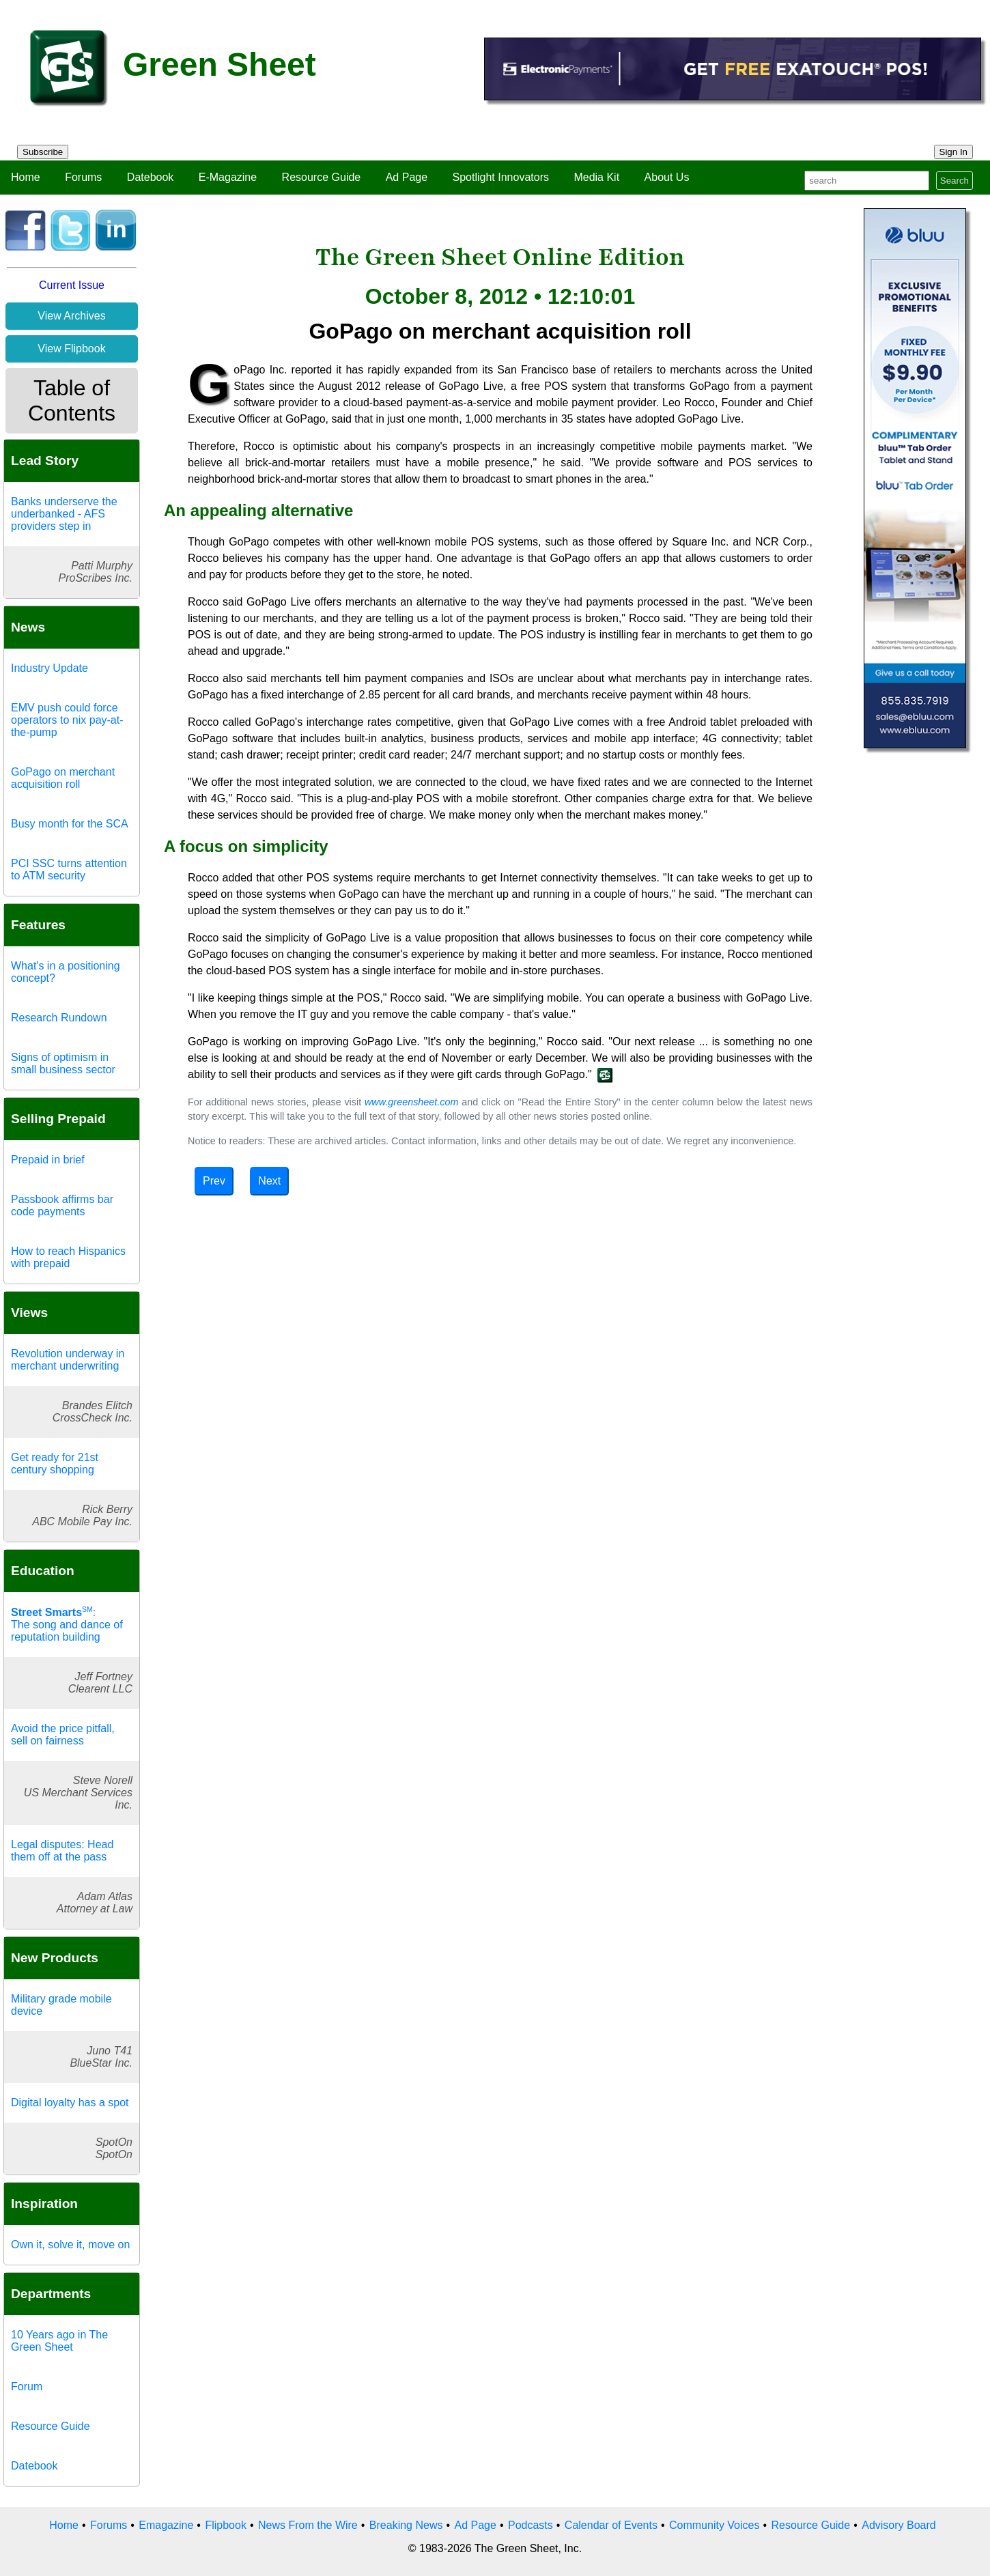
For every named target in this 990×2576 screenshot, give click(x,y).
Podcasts (530, 2525)
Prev (214, 1181)
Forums (83, 177)
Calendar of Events (611, 2525)
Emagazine (166, 2525)
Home (25, 177)
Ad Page (406, 177)
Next (269, 1181)
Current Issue (71, 285)
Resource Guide (321, 177)
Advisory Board (899, 2525)
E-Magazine (228, 177)
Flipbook (225, 2525)
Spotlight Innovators (501, 177)
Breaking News (406, 2525)
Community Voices (714, 2525)
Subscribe (43, 152)
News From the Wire (308, 2525)
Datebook (150, 177)
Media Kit (596, 177)
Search (954, 180)
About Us (667, 177)
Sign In (953, 152)
